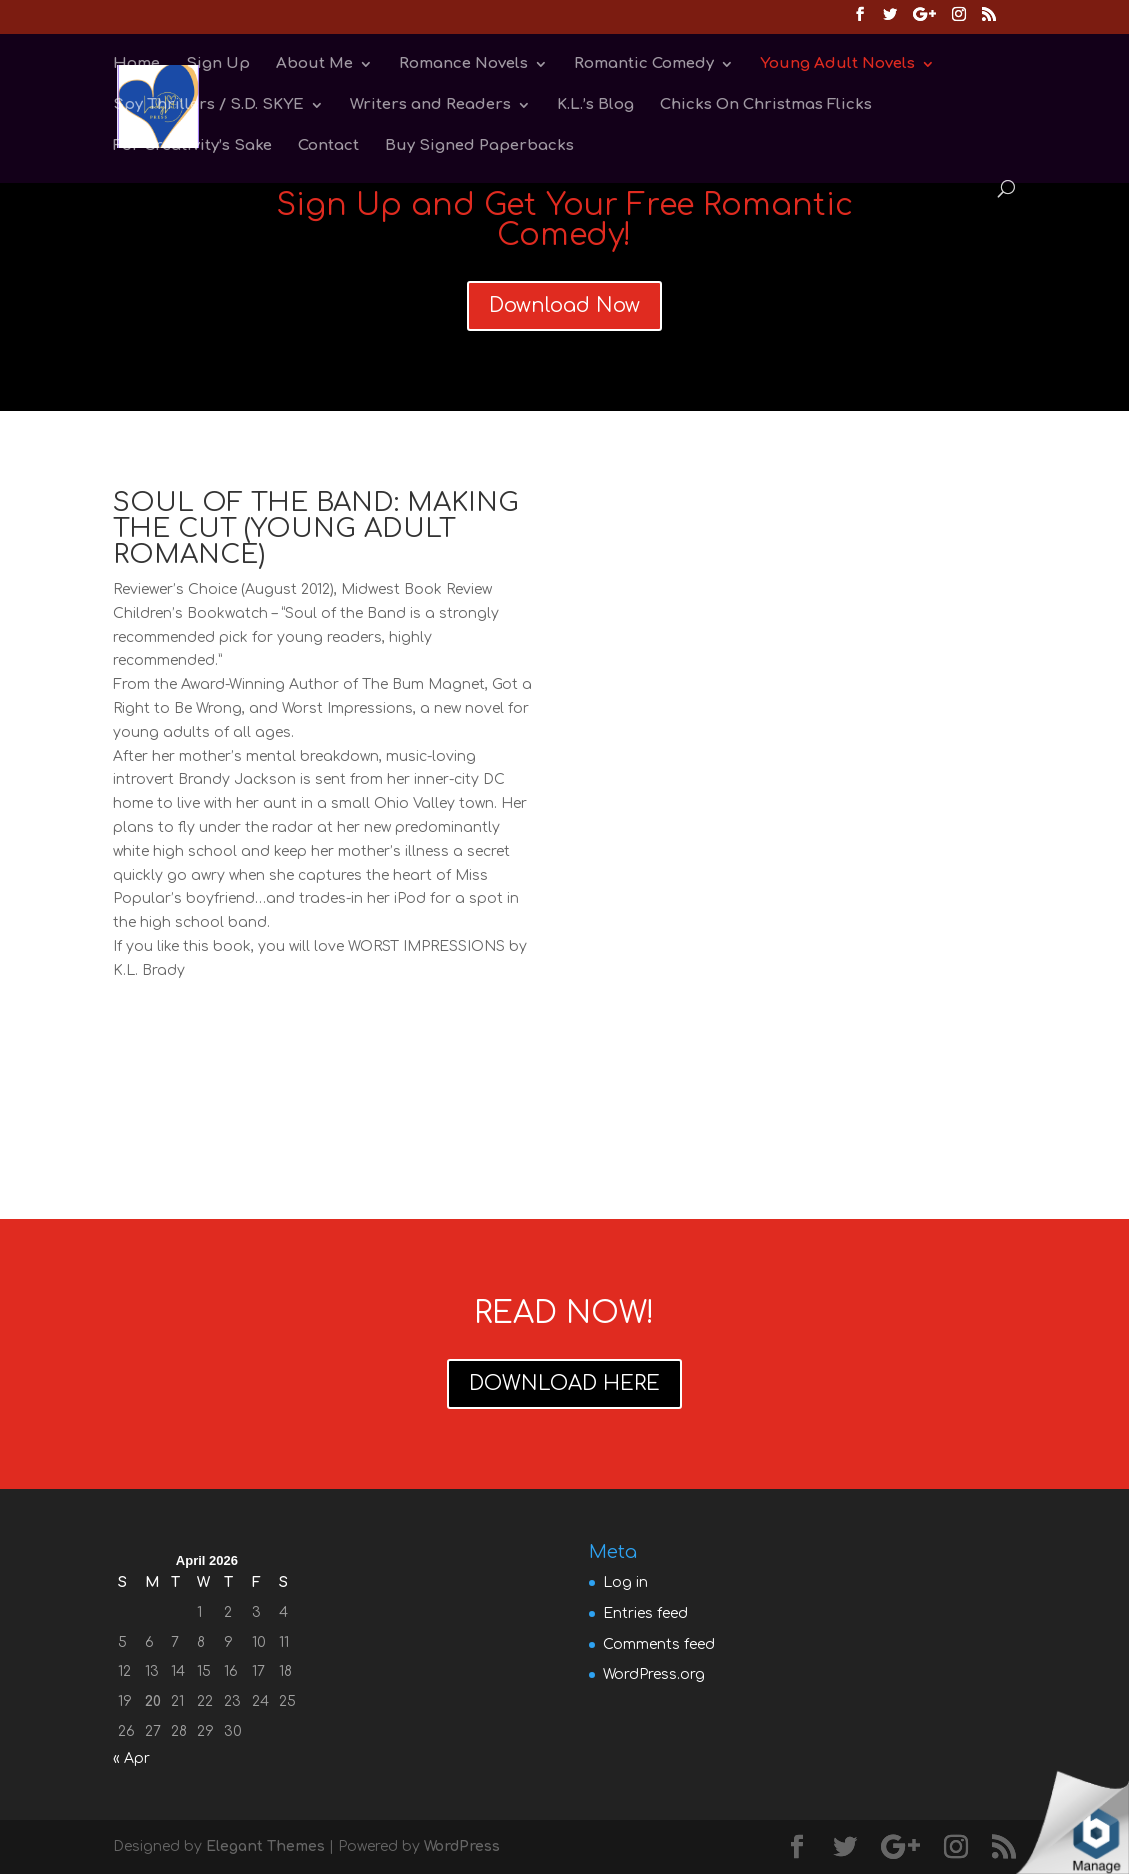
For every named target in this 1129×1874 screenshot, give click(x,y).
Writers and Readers (430, 105)
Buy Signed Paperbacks (479, 146)
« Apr (131, 1758)
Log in (625, 1582)
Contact (328, 146)
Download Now (564, 305)
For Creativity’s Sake (192, 146)
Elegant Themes (265, 1846)
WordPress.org (654, 1674)
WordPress (462, 1846)
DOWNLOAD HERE (564, 1383)
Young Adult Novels (837, 64)
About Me (314, 64)
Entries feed (645, 1613)
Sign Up (218, 64)
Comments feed (659, 1644)
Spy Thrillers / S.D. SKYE (208, 105)
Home (136, 64)
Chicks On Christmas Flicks (766, 105)
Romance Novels (463, 64)
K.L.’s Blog (595, 105)
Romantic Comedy (644, 64)
